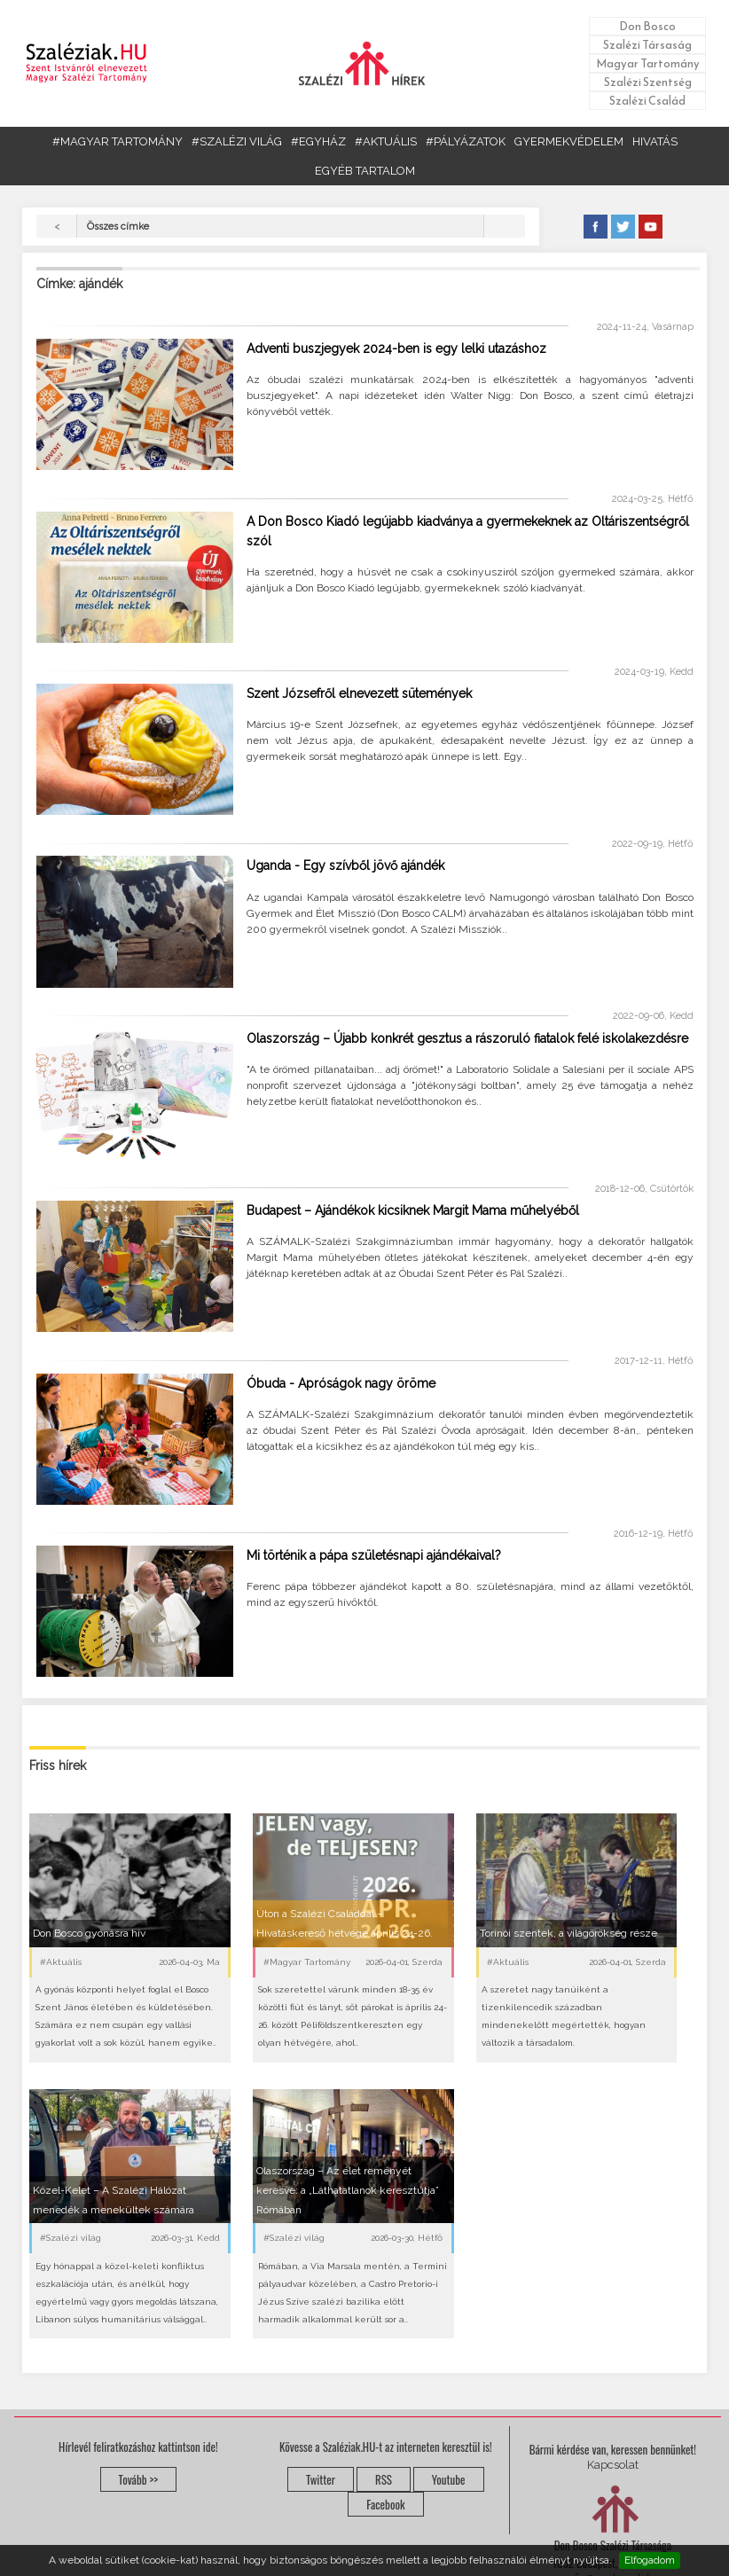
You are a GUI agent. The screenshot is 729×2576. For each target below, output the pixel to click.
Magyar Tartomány (648, 63)
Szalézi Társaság (647, 44)
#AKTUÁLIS (386, 141)
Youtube (449, 2479)
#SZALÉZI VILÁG (237, 141)
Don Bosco (647, 26)
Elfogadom (649, 2560)
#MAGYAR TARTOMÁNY (117, 141)
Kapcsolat (613, 2464)
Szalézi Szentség (648, 82)
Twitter (320, 2479)
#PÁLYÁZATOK (466, 141)
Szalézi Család (647, 100)
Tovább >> (139, 2479)
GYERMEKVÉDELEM (568, 141)
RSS (383, 2479)
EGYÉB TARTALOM (365, 170)
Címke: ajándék (79, 284)
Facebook (385, 2504)
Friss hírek (57, 1765)
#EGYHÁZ (318, 141)
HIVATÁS (655, 141)
